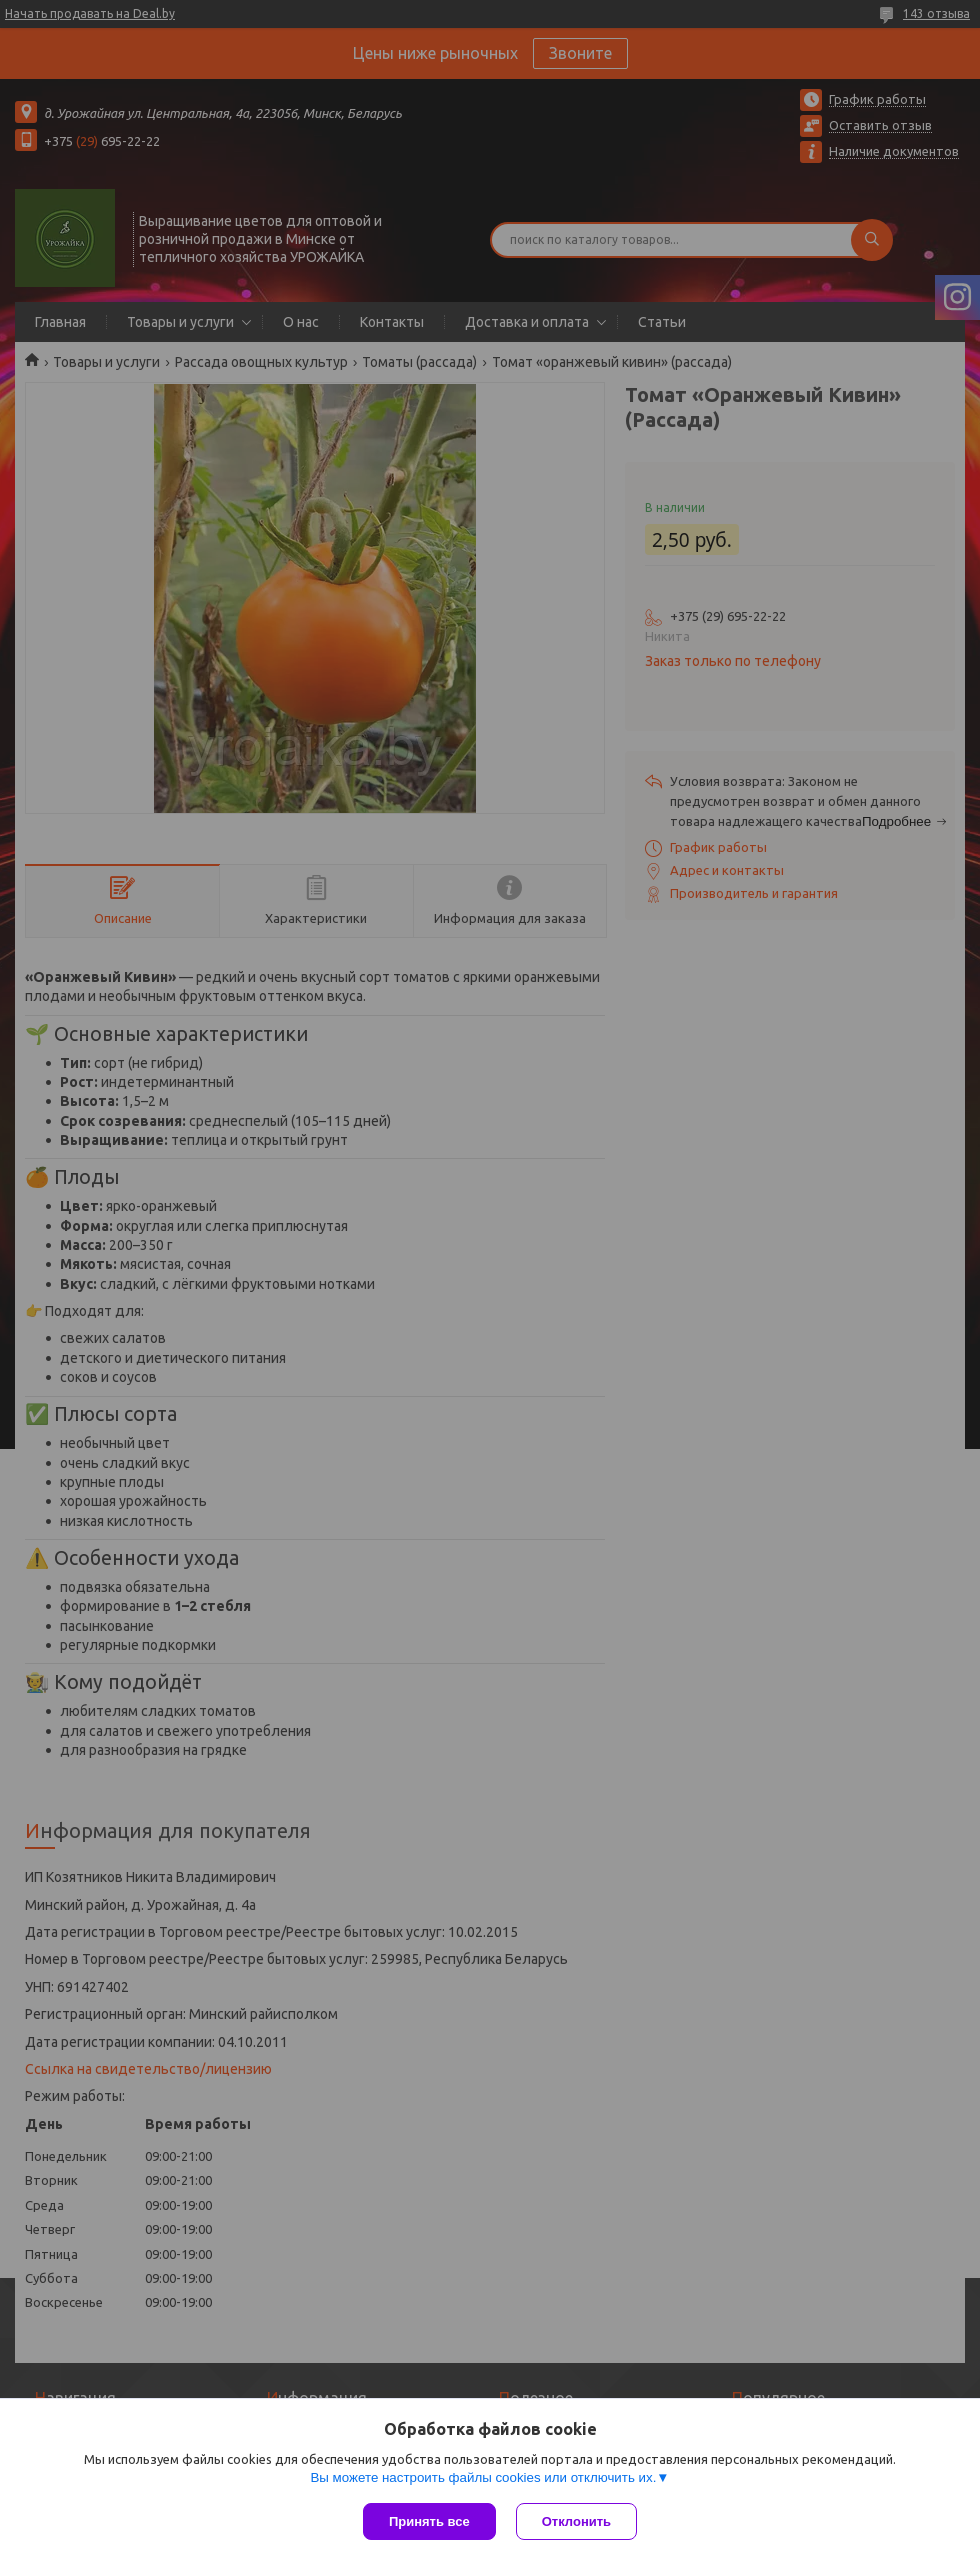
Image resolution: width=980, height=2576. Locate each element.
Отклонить (576, 2521)
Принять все (429, 2521)
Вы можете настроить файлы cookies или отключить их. (483, 2477)
